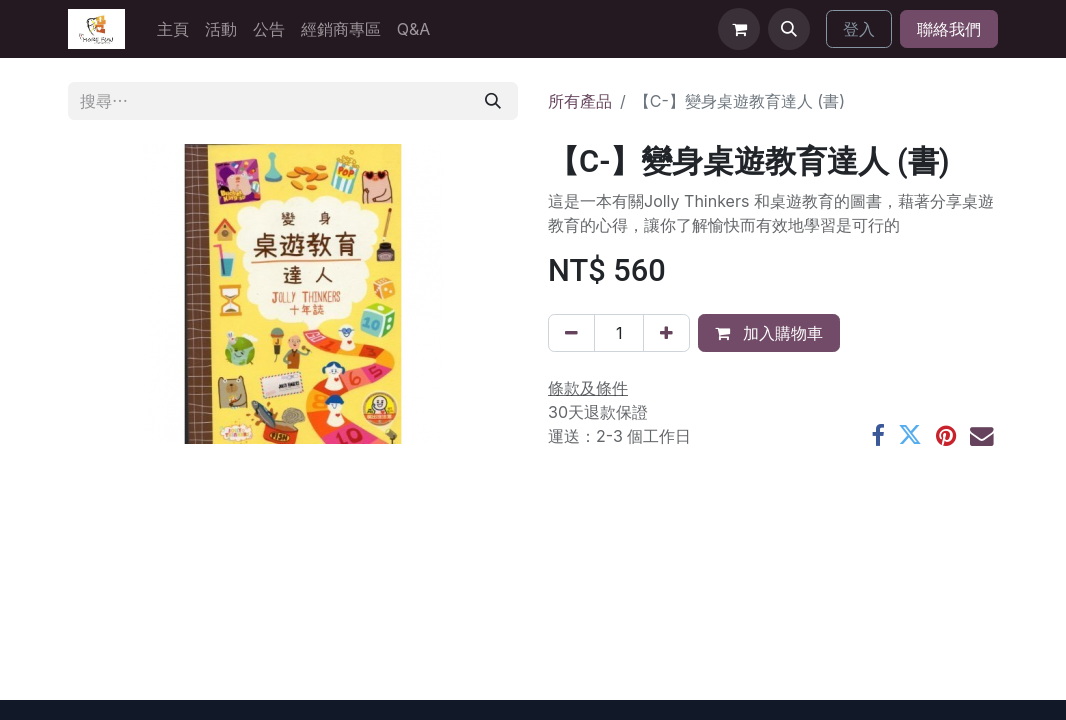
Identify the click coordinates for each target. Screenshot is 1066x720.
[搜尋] (493, 101)
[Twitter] (910, 436)
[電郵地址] (982, 436)
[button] (789, 29)
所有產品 (580, 101)
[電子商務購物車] (739, 29)
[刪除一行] (571, 333)
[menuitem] (173, 29)
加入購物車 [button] (769, 333)
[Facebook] (877, 436)
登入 (859, 29)
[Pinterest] (946, 436)
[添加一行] (666, 333)
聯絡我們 (949, 29)
